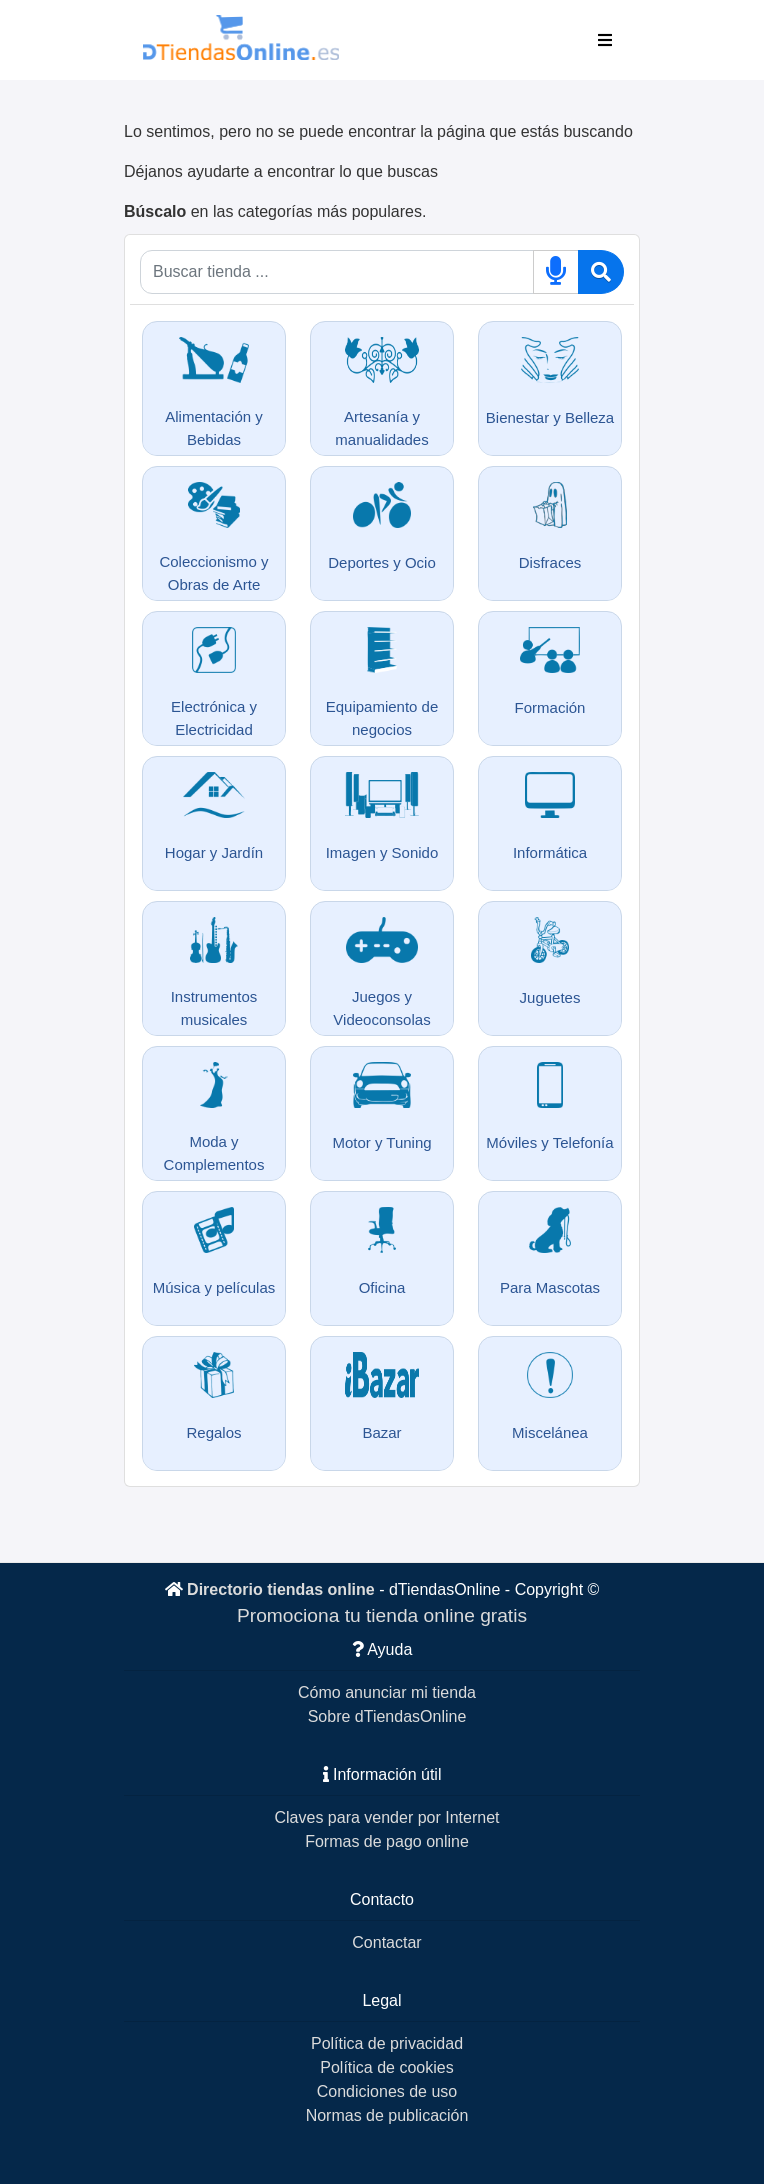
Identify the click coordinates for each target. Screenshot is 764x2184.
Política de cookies (386, 2067)
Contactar (386, 1942)
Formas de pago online (387, 1841)
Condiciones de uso (387, 2091)
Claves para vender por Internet (386, 1817)
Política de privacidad (387, 2043)
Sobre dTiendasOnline (387, 1716)
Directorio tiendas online (281, 1589)
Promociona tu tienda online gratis (382, 1615)
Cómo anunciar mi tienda (387, 1692)
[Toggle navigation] (605, 40)
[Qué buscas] (337, 272)
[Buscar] (601, 272)
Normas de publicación (387, 2115)
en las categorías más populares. (275, 211)
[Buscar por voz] (556, 272)
